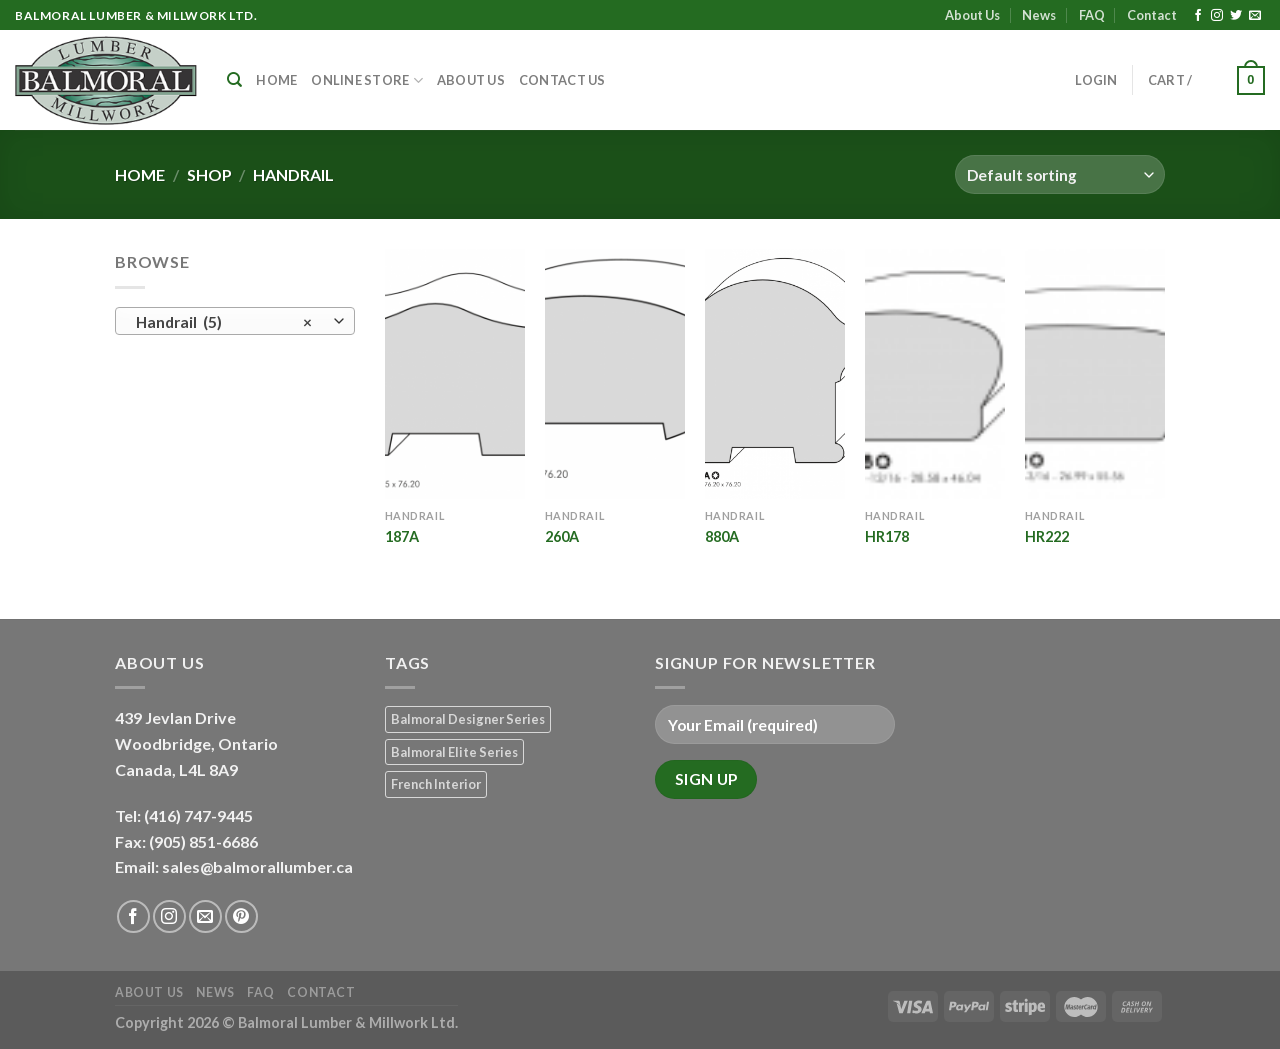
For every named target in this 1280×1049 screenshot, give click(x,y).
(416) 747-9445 (200, 815)
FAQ (1092, 15)
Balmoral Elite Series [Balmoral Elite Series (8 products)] (454, 752)
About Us (972, 15)
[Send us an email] (1255, 16)
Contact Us (562, 80)
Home (276, 80)
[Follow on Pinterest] (241, 916)
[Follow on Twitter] (1236, 16)
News (1039, 15)
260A (562, 536)
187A (402, 536)
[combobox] (235, 321)
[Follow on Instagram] (1217, 16)
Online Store (367, 80)
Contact (1152, 15)
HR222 (1047, 536)
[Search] (234, 80)
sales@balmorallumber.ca (257, 866)
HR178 (887, 536)
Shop (209, 174)
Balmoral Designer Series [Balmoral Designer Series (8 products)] (468, 719)
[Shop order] (1060, 174)
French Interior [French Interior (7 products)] (436, 784)
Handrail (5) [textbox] (224, 322)
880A (722, 536)
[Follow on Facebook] (1198, 16)
